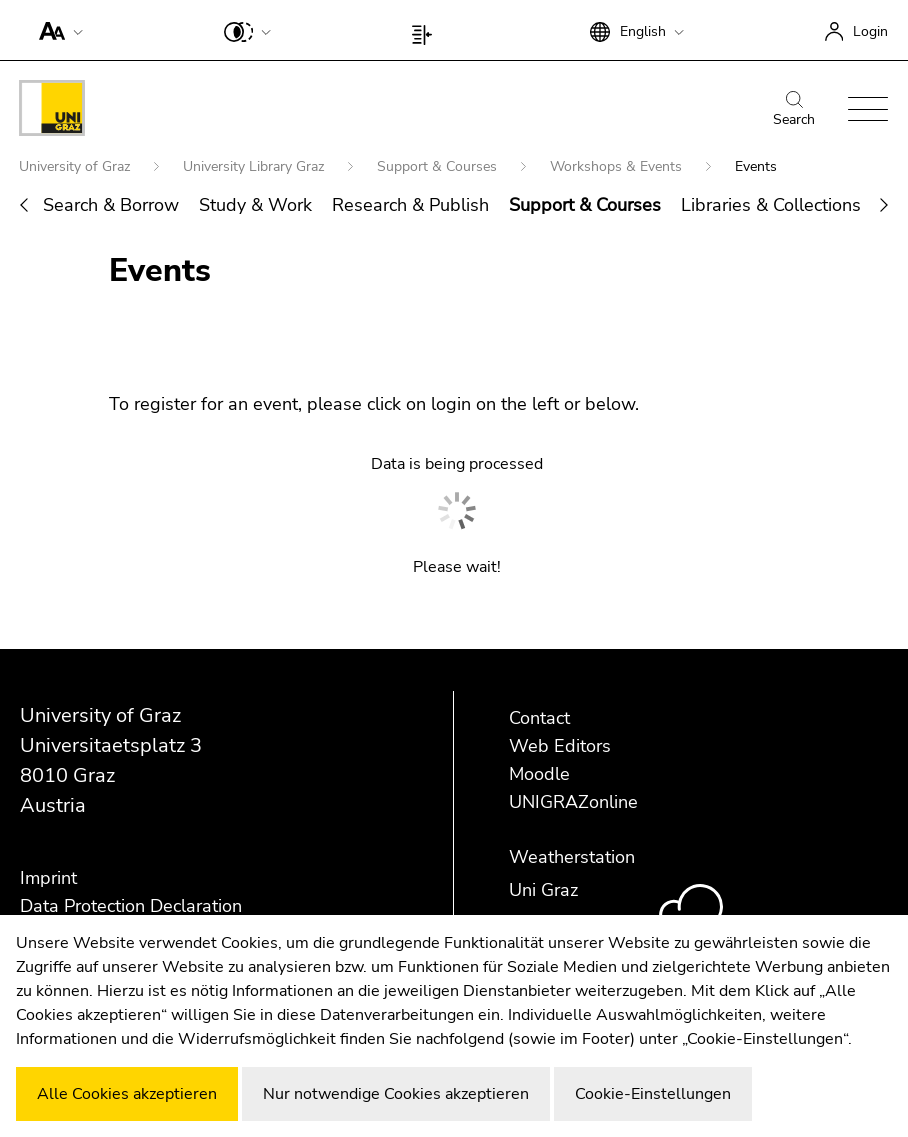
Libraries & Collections (771, 205)
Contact (539, 718)
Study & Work (255, 205)
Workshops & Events (618, 166)
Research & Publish (410, 205)
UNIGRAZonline (573, 802)
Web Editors (560, 746)
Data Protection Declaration (131, 906)
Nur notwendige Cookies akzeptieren (396, 1094)
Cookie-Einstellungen (653, 1094)
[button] (56, 30)
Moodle (539, 774)
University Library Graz (255, 166)
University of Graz (76, 166)
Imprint (48, 878)
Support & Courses (439, 166)
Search (794, 110)
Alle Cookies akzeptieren (127, 1094)
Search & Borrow (111, 205)
